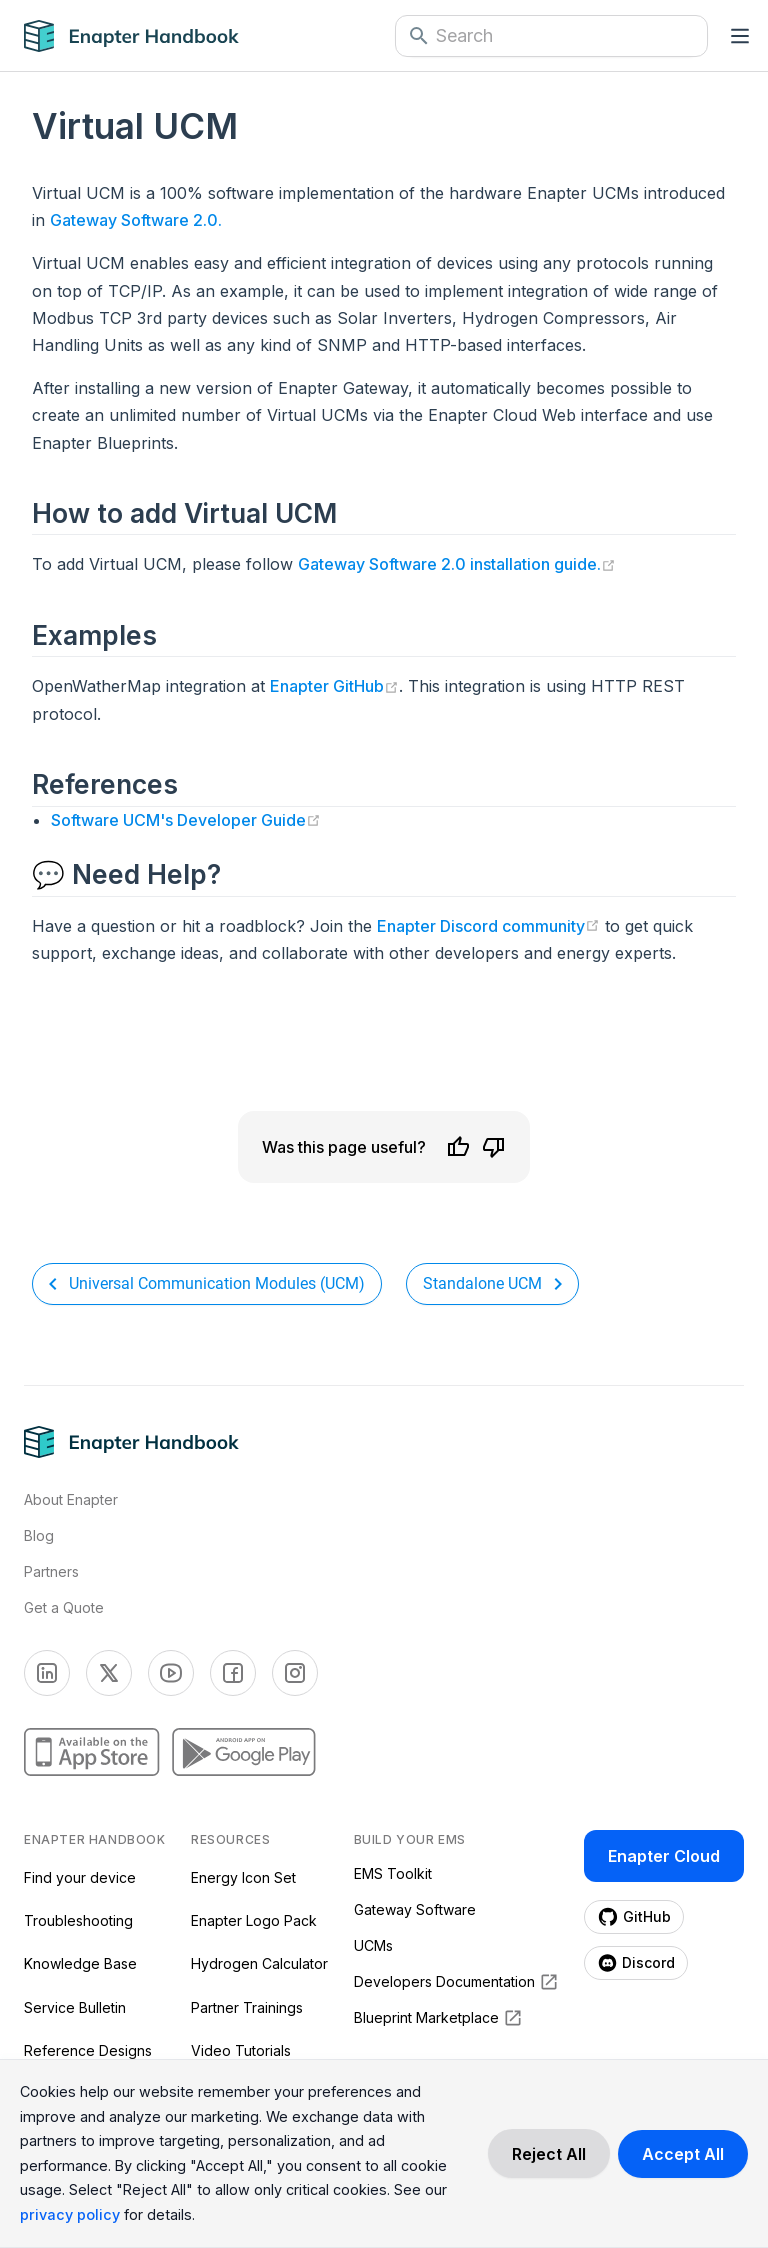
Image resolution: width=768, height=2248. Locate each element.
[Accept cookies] (683, 2154)
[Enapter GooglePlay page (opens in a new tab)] (244, 1752)
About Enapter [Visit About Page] (71, 1499)
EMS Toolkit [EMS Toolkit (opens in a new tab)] (393, 1873)
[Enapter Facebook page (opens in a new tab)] (233, 1673)
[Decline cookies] (549, 2154)
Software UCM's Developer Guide (186, 819)
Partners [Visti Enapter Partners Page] (51, 1571)
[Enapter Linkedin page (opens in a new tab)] (47, 1673)
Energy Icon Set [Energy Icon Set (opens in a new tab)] (243, 1877)
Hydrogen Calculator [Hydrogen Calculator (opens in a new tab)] (259, 1963)
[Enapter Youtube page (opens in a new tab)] (171, 1673)
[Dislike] (494, 1147)
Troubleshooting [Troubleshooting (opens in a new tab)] (78, 1920)
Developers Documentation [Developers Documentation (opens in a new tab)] (456, 1982)
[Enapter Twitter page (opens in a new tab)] (109, 1673)
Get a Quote (64, 1607)
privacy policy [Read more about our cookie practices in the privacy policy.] (70, 2214)
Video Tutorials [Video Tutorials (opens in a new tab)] (241, 2050)
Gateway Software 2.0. (136, 220)
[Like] (458, 1147)
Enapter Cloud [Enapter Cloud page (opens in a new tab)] (664, 1856)
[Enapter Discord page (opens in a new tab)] (636, 1963)
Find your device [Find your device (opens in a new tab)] (80, 1877)
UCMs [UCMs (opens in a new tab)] (373, 1945)
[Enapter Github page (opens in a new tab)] (634, 1917)
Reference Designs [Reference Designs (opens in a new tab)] (88, 2050)
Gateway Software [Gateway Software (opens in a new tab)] (415, 1909)
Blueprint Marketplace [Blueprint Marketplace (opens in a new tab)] (438, 2018)
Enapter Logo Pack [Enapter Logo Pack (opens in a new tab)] (254, 1920)
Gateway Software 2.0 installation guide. (457, 563)
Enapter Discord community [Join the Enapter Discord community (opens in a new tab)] (488, 928)
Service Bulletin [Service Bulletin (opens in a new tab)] (75, 2007)
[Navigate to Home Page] (145, 36)
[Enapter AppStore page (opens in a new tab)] (92, 1752)
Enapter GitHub (334, 685)
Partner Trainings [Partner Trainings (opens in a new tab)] (247, 2007)
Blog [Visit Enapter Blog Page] (39, 1535)
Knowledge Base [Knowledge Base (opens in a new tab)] (80, 1963)
